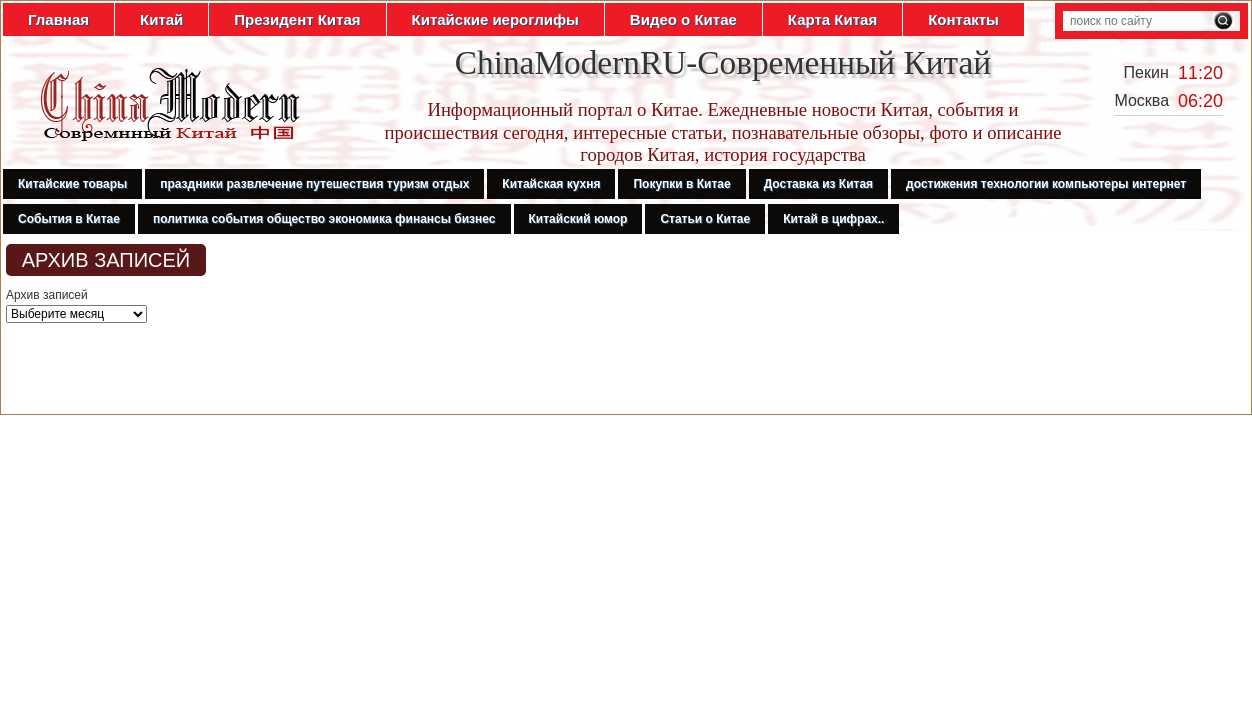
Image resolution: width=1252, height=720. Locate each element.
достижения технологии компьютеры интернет (1046, 184)
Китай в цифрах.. (833, 219)
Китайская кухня (551, 184)
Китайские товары (72, 184)
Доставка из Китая (818, 184)
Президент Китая (297, 19)
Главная (58, 19)
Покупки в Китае (681, 184)
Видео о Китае (683, 19)
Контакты (963, 19)
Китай (161, 19)
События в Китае (69, 219)
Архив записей (47, 295)
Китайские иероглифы (495, 19)
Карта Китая (832, 19)
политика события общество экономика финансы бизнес (324, 219)
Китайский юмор (578, 219)
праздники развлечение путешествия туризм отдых (314, 184)
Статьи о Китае (705, 219)
